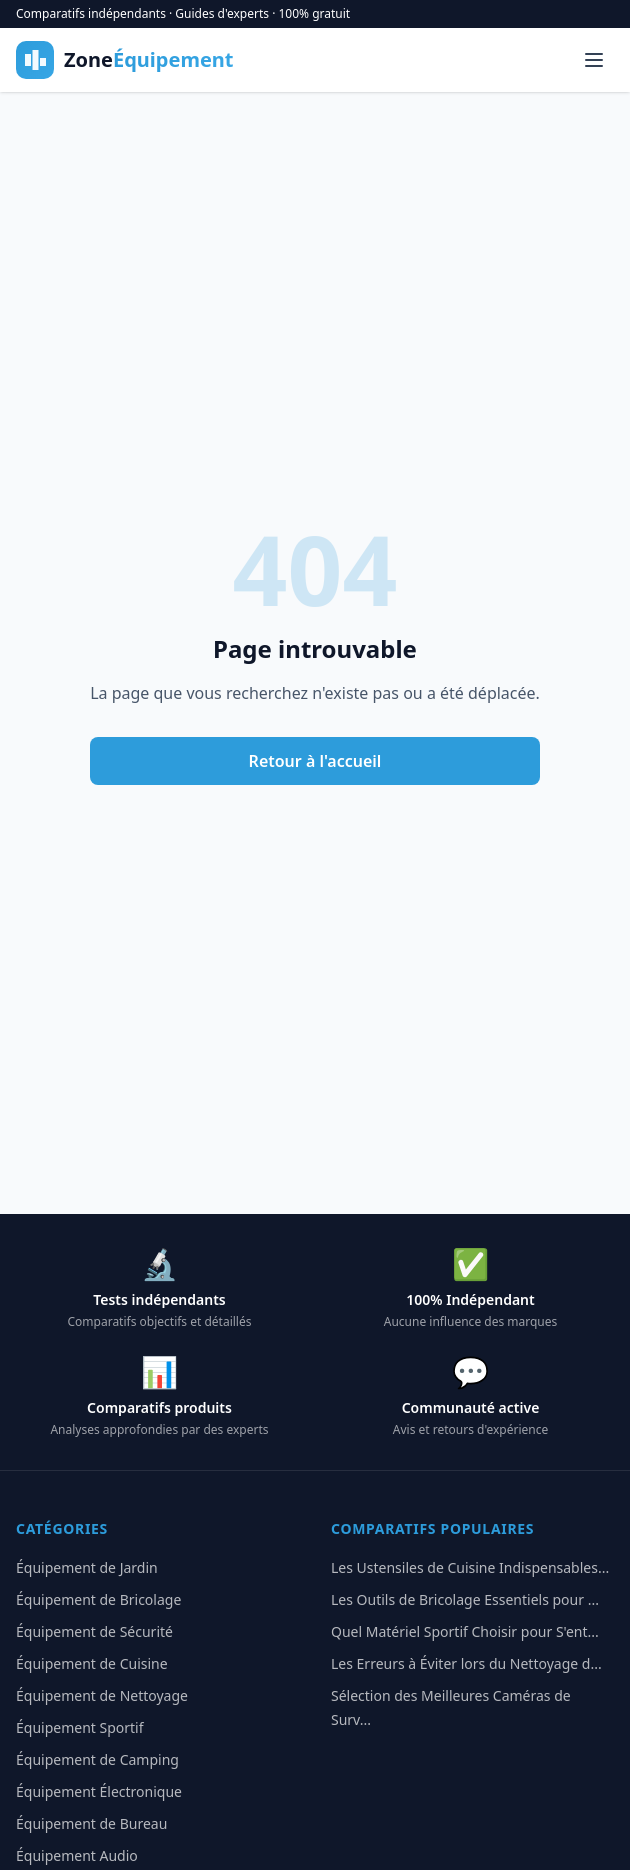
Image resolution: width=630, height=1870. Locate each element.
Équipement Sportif (80, 1727)
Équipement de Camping (97, 1759)
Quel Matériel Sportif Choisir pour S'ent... (465, 1631)
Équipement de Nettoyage (102, 1695)
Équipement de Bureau (91, 1823)
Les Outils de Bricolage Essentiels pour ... (465, 1599)
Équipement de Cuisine (92, 1663)
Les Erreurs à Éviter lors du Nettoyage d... (466, 1663)
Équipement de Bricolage (98, 1599)
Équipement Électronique (99, 1791)
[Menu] (594, 60)
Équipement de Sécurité (94, 1631)
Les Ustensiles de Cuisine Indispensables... (470, 1567)
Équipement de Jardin (87, 1567)
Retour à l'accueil (315, 761)
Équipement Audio (77, 1855)
